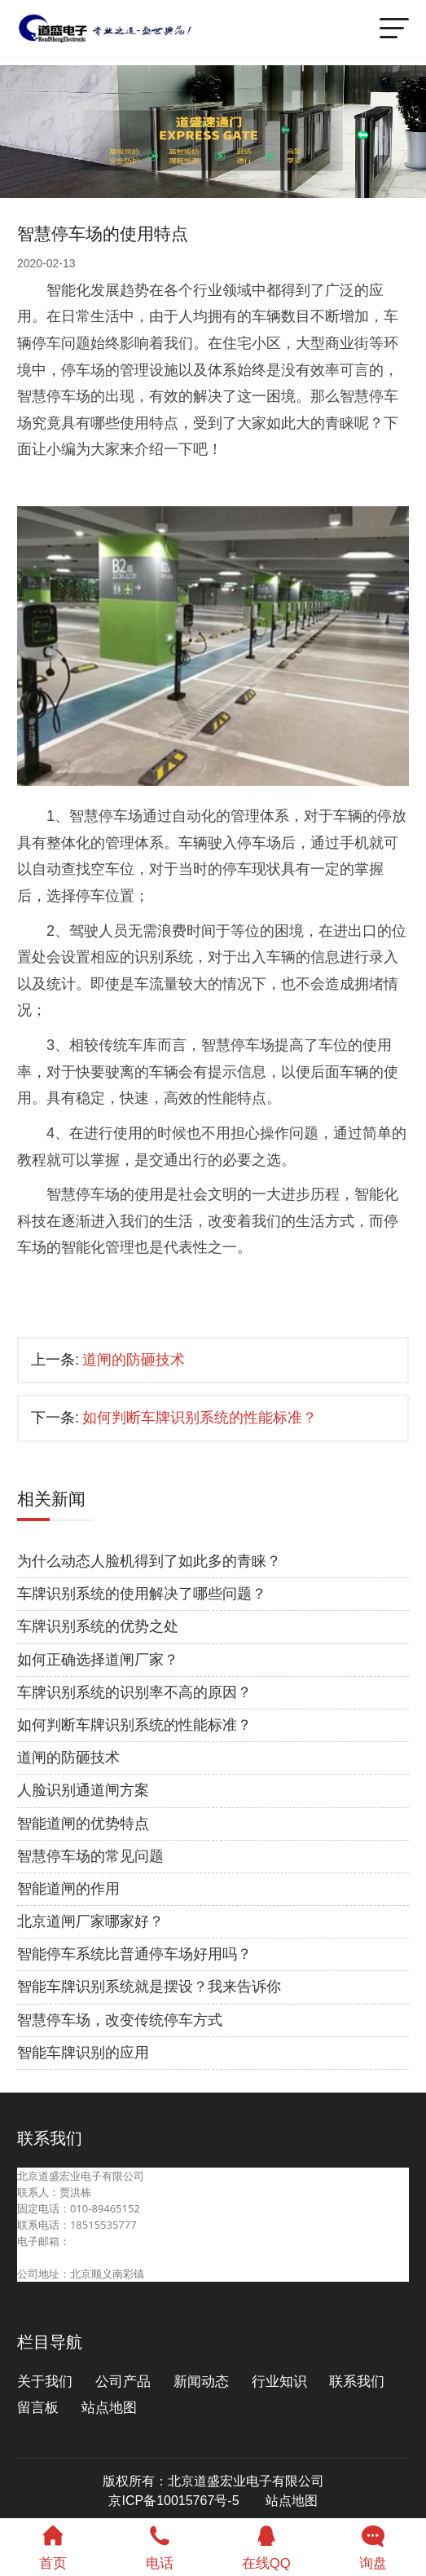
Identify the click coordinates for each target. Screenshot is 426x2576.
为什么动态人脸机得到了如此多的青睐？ (149, 1561)
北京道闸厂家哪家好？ (90, 1921)
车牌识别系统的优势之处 (97, 1626)
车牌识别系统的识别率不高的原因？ (134, 1692)
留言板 (38, 2407)
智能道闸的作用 (68, 1889)
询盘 (372, 2545)
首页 (53, 2545)
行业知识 (279, 2381)
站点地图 (109, 2407)
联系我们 (356, 2381)
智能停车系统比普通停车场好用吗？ (134, 1954)
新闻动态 (201, 2381)
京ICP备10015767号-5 (173, 2501)
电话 (160, 2545)
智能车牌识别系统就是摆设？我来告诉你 (149, 1986)
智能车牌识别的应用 (83, 2052)
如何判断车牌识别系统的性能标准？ (199, 1417)
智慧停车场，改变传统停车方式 (119, 2020)
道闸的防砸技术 (133, 1360)
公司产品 (123, 2381)
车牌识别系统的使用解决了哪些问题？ (141, 1594)
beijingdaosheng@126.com (83, 2257)
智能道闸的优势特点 (83, 1823)
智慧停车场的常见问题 (90, 1856)
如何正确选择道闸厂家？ (97, 1660)
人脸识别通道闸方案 (83, 1790)
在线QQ (266, 2545)
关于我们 (44, 2381)
